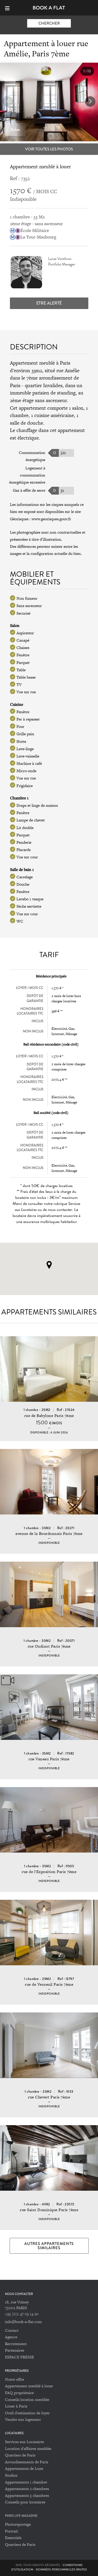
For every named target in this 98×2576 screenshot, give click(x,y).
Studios (11, 2475)
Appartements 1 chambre (26, 2482)
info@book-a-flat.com (23, 2321)
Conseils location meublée (27, 2399)
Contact (12, 2330)
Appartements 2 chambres (27, 2488)
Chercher (49, 23)
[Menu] (9, 7)
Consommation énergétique (32, 456)
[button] (90, 101)
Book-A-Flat (49, 8)
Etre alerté (49, 303)
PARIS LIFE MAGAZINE (21, 2516)
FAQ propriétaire (19, 2392)
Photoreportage (18, 2524)
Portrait (11, 2531)
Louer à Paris (16, 2406)
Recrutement (16, 2343)
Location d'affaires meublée (28, 2448)
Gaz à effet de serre (29, 490)
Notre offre (14, 2379)
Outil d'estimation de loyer (27, 2413)
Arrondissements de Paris (26, 2462)
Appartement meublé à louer (29, 2386)
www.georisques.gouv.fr (51, 519)
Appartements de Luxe (24, 2468)
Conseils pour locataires (25, 2502)
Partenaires (14, 2350)
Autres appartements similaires (49, 2246)
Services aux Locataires (24, 2441)
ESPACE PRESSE (19, 2357)
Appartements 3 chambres (27, 2495)
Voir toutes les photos (49, 149)
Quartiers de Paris (20, 2455)
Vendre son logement (23, 2419)
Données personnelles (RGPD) (61, 2569)
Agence (11, 2337)
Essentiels (13, 2537)
